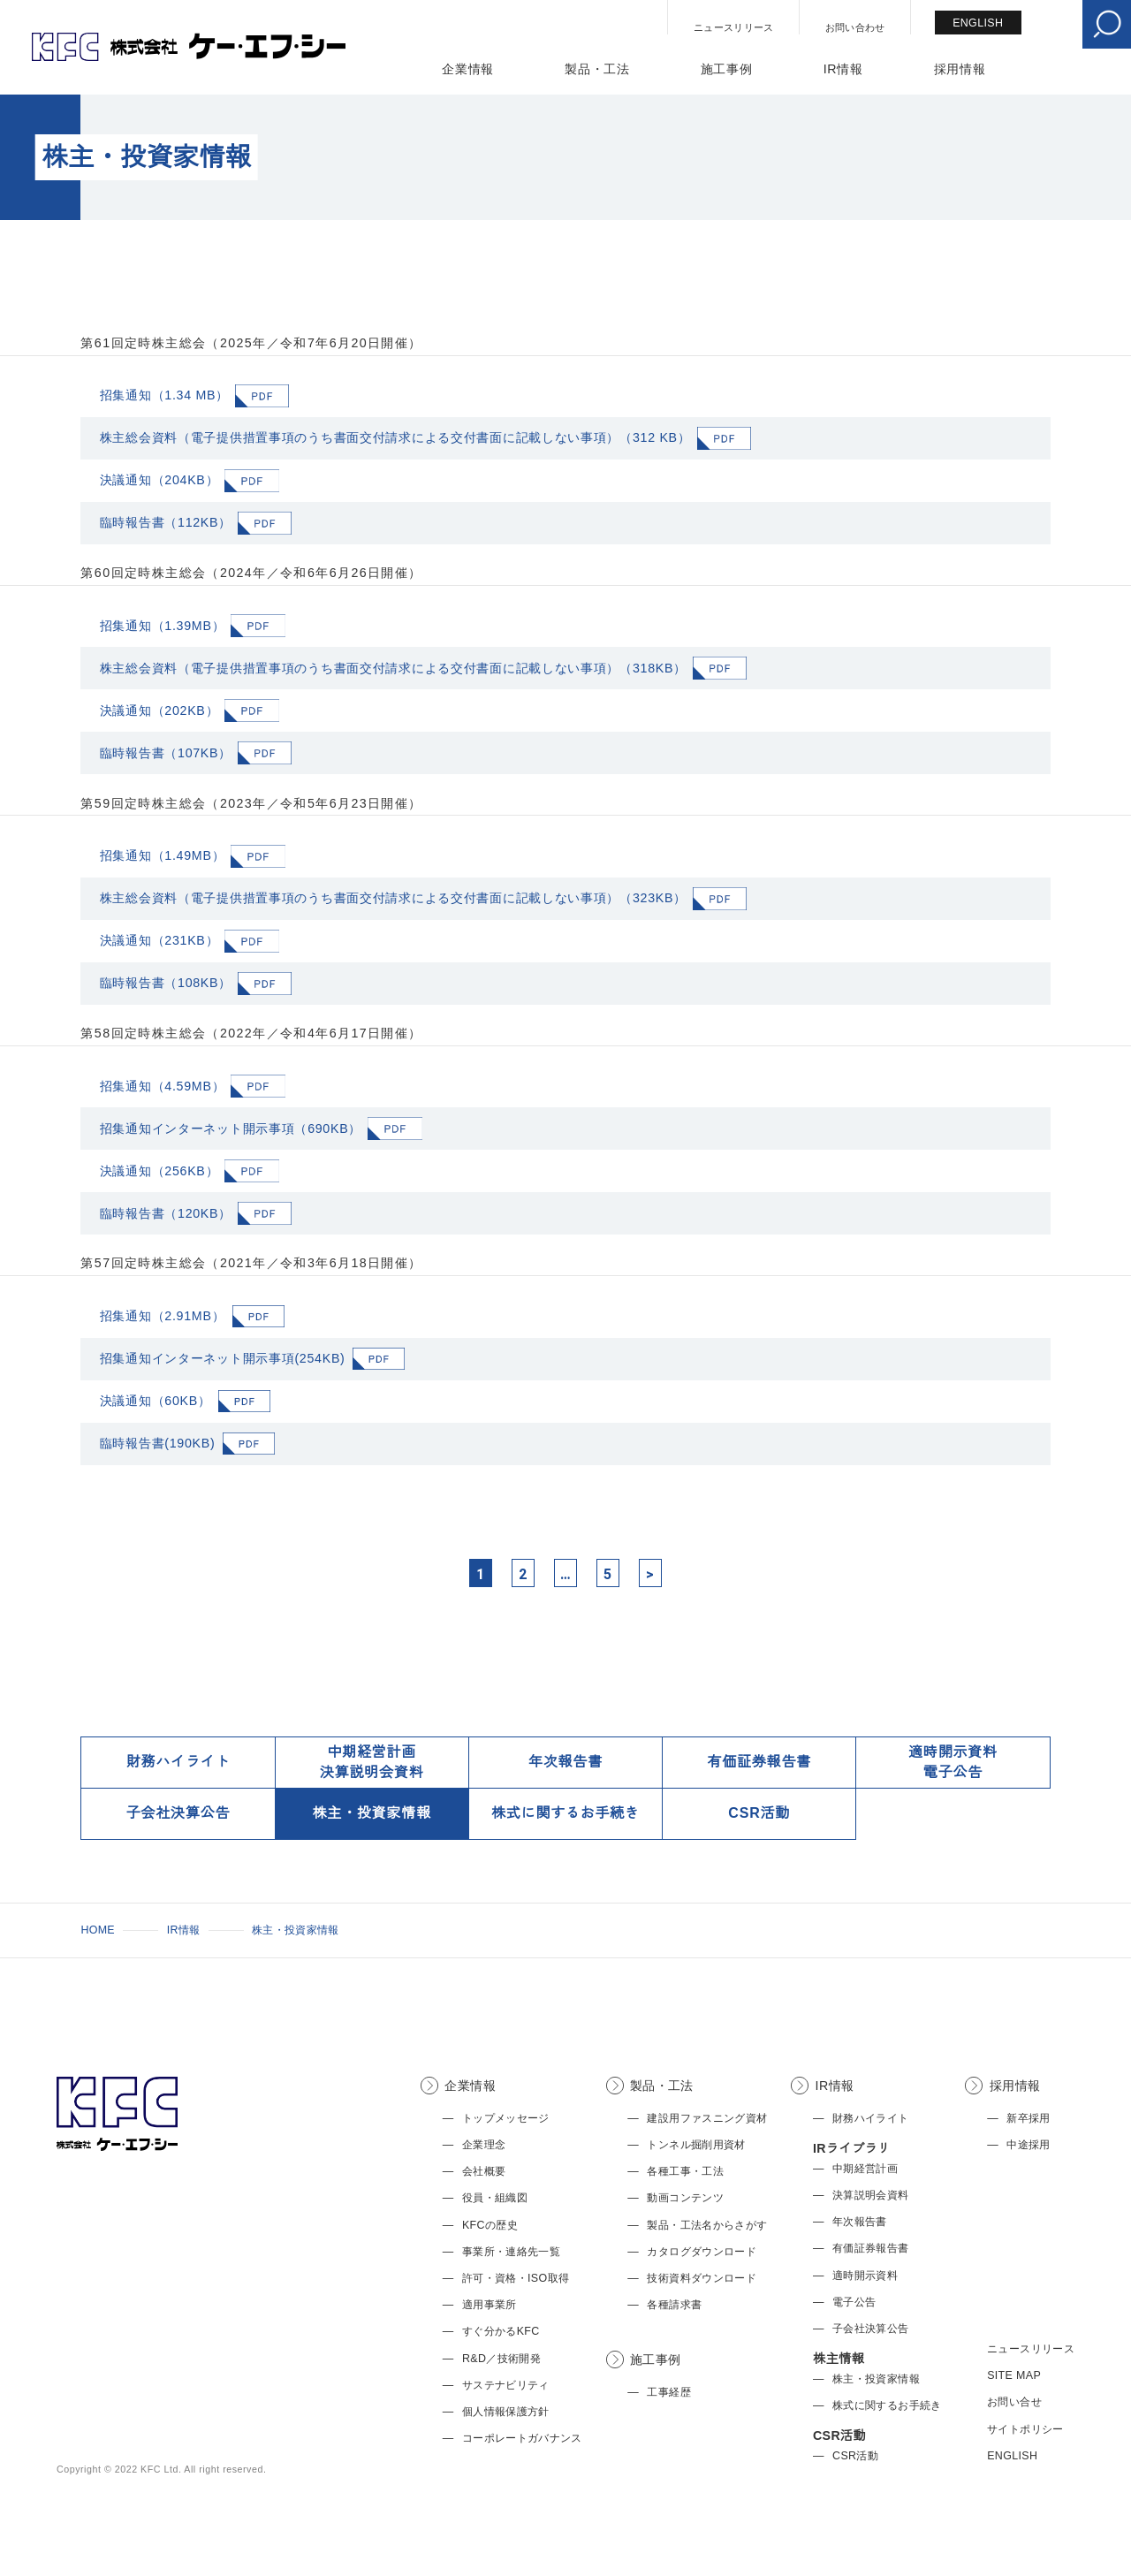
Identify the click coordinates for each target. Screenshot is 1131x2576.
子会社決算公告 (178, 1812)
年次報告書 (565, 1761)
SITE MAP (1014, 2375)
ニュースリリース (734, 27)
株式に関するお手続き (565, 1812)
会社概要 (483, 2171)
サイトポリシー (1025, 2429)
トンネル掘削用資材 (696, 2145)
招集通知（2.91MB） (162, 1316)
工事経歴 (668, 2392)
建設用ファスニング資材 (707, 2118)
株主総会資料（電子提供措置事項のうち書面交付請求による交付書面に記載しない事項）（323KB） (393, 898)
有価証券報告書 (759, 1761)
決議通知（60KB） (155, 1401)
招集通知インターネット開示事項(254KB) (222, 1358)
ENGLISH (978, 23)
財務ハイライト (178, 1761)
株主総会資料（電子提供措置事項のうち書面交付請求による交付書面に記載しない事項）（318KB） (393, 668)
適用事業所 (489, 2305)
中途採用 (1028, 2145)
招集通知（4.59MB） (162, 1086)
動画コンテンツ (685, 2198)
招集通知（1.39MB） (162, 626)
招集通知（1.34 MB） (164, 395)
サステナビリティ (506, 2385)
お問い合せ (1014, 2402)
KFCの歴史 (490, 2225)
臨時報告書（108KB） (166, 983)
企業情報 (468, 69)
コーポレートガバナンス (522, 2438)
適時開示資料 (865, 2275)
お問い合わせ (855, 27)
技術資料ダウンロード (701, 2278)
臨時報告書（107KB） (166, 753)
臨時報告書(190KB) (158, 1443)
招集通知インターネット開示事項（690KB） (230, 1128)
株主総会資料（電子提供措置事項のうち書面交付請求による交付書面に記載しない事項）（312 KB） (395, 437)
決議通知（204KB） (159, 480)
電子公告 (854, 2302)
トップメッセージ (506, 2118)
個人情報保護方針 (506, 2411)
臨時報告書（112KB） (166, 522)
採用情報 (960, 69)
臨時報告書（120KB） (166, 1213)
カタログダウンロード (701, 2251)
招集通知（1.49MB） (162, 855)
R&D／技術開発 (501, 2358)
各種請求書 (674, 2305)
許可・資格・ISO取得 (515, 2278)
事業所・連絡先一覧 (511, 2251)
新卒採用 (1028, 2118)
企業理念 (483, 2145)
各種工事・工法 (685, 2171)
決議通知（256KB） (159, 1171)
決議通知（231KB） (159, 940)
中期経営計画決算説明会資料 (372, 1761)
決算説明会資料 (870, 2195)
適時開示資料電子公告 (953, 1761)
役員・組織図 (495, 2198)
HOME (97, 1930)
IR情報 (843, 69)
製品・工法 (597, 69)
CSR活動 (759, 1812)
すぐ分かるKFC (501, 2331)
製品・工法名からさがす (707, 2225)
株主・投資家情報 (372, 1812)
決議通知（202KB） (159, 710)
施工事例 (727, 69)
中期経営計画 (865, 2168)
